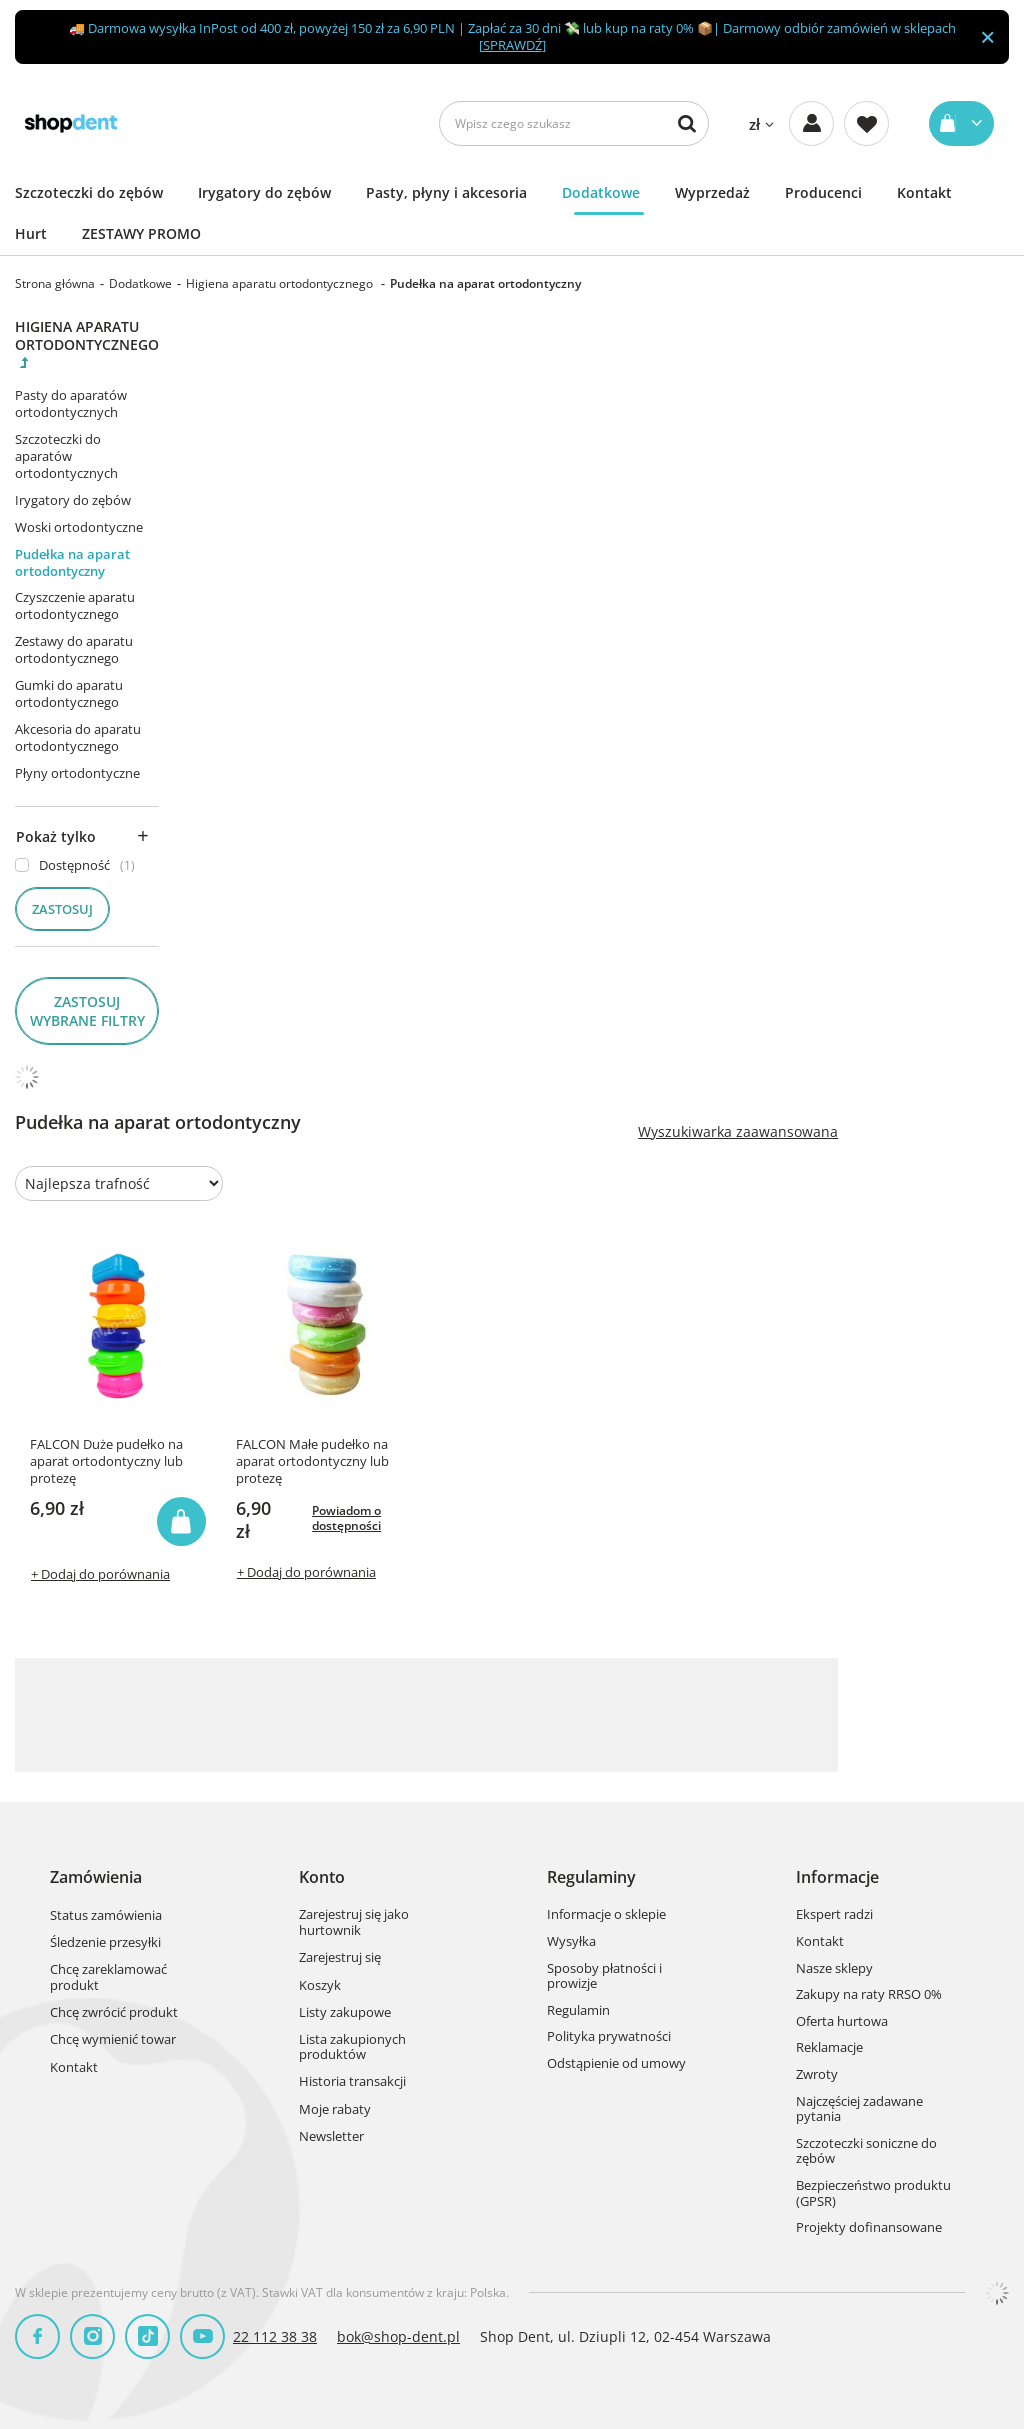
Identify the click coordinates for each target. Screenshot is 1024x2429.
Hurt (31, 233)
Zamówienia (96, 1877)
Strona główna (55, 283)
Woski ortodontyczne (79, 527)
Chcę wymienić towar (113, 2040)
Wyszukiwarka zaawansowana (738, 1132)
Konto (322, 1877)
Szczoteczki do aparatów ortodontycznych (66, 456)
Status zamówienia (106, 1916)
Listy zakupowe (345, 2013)
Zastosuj (62, 909)
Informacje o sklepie (606, 1915)
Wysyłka (571, 1942)
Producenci (823, 192)
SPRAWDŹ (512, 45)
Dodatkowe (601, 192)
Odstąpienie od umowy (616, 2064)
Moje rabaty (335, 2110)
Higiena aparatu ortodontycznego (281, 283)
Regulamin (578, 2011)
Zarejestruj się (340, 1958)
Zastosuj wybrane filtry (87, 1011)
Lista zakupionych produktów (352, 2047)
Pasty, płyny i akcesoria (446, 192)
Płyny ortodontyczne (77, 773)
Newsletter (331, 2137)
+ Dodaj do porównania (100, 1574)
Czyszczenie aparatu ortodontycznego (75, 605)
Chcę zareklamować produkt (108, 1977)
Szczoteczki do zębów (89, 192)
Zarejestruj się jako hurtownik (354, 1922)
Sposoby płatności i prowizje (604, 1976)
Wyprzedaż (712, 192)
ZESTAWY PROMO (141, 233)
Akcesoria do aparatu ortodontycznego (78, 737)
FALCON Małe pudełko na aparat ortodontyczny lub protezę (312, 1461)
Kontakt (924, 192)
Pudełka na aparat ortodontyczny (72, 562)
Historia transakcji (352, 2082)
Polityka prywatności (609, 2037)
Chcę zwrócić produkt (114, 2013)
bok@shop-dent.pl (398, 2336)
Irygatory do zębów (264, 192)
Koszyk (320, 1986)
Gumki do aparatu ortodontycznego (69, 693)
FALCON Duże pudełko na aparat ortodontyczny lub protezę (106, 1461)
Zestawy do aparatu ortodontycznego (74, 649)
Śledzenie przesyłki (105, 1943)
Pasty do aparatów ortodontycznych (71, 403)
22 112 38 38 (275, 2336)
